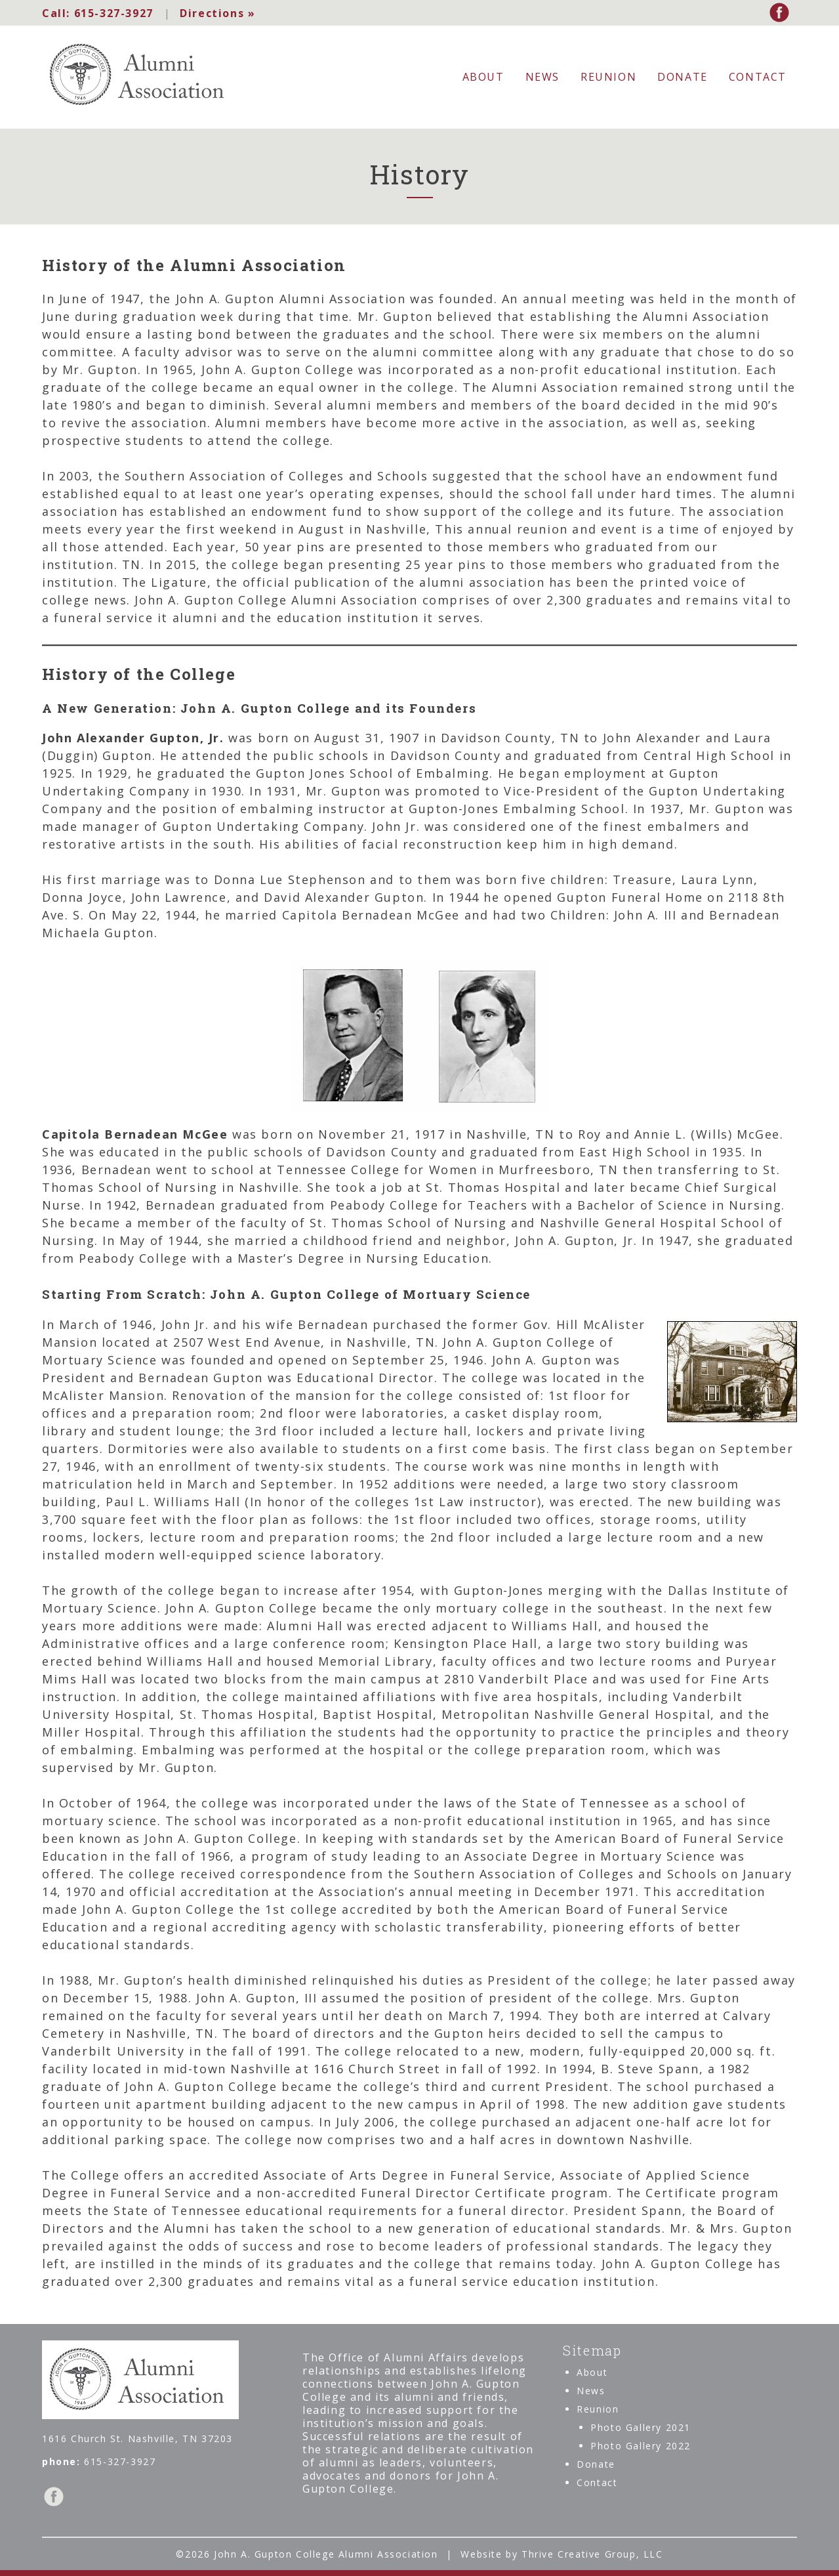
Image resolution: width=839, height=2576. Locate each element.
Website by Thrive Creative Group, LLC (561, 2553)
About (483, 77)
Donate (682, 77)
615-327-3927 (97, 13)
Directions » (216, 13)
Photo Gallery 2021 (640, 2427)
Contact (758, 77)
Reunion (608, 77)
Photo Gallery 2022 (640, 2445)
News (542, 77)
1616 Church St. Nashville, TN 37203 (137, 2438)
